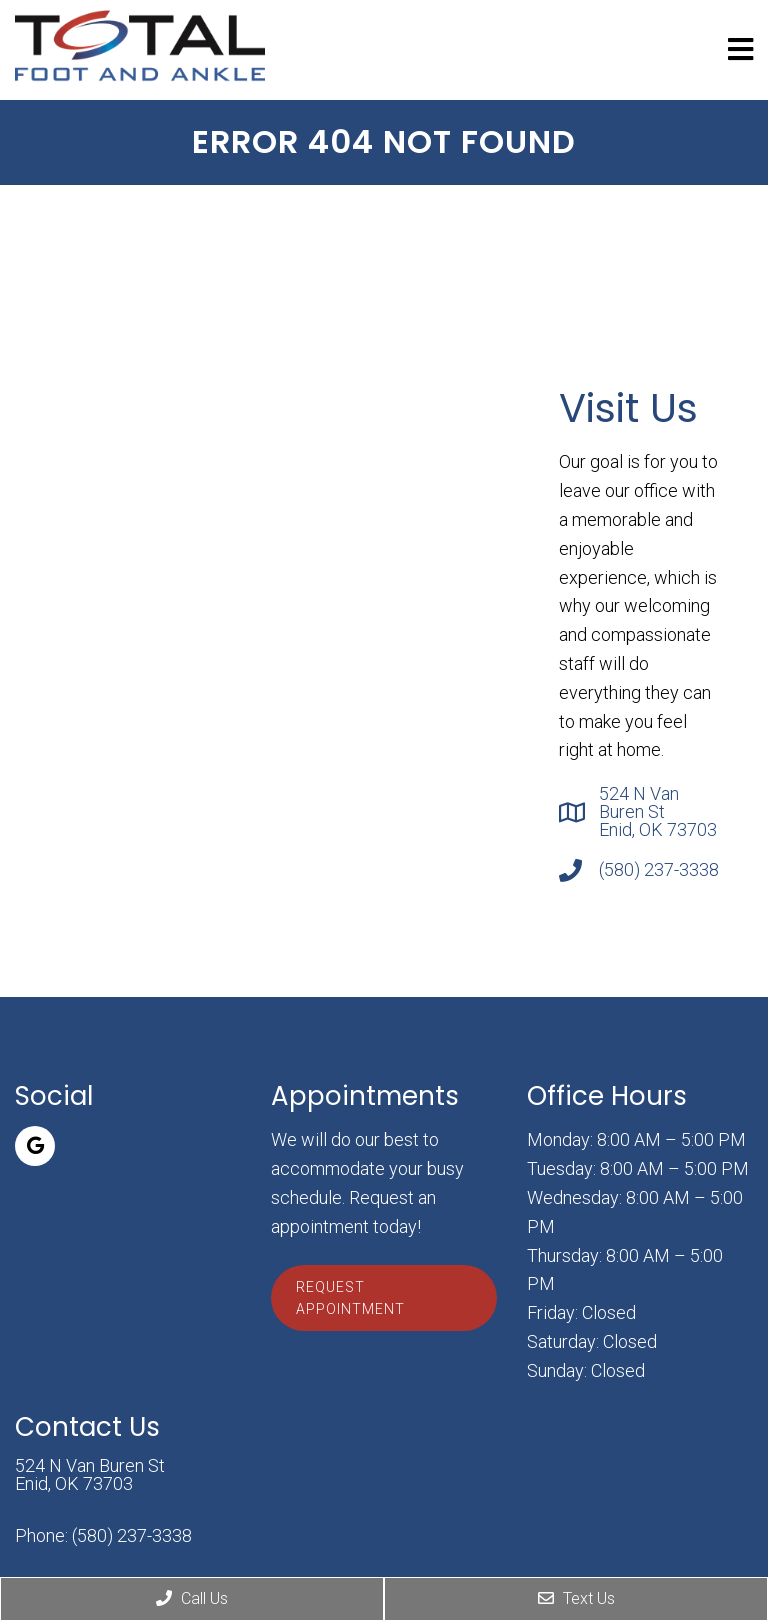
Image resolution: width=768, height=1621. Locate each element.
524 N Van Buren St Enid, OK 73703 (658, 812)
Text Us (576, 1598)
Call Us (192, 1598)
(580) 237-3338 (659, 870)
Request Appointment (350, 1298)
